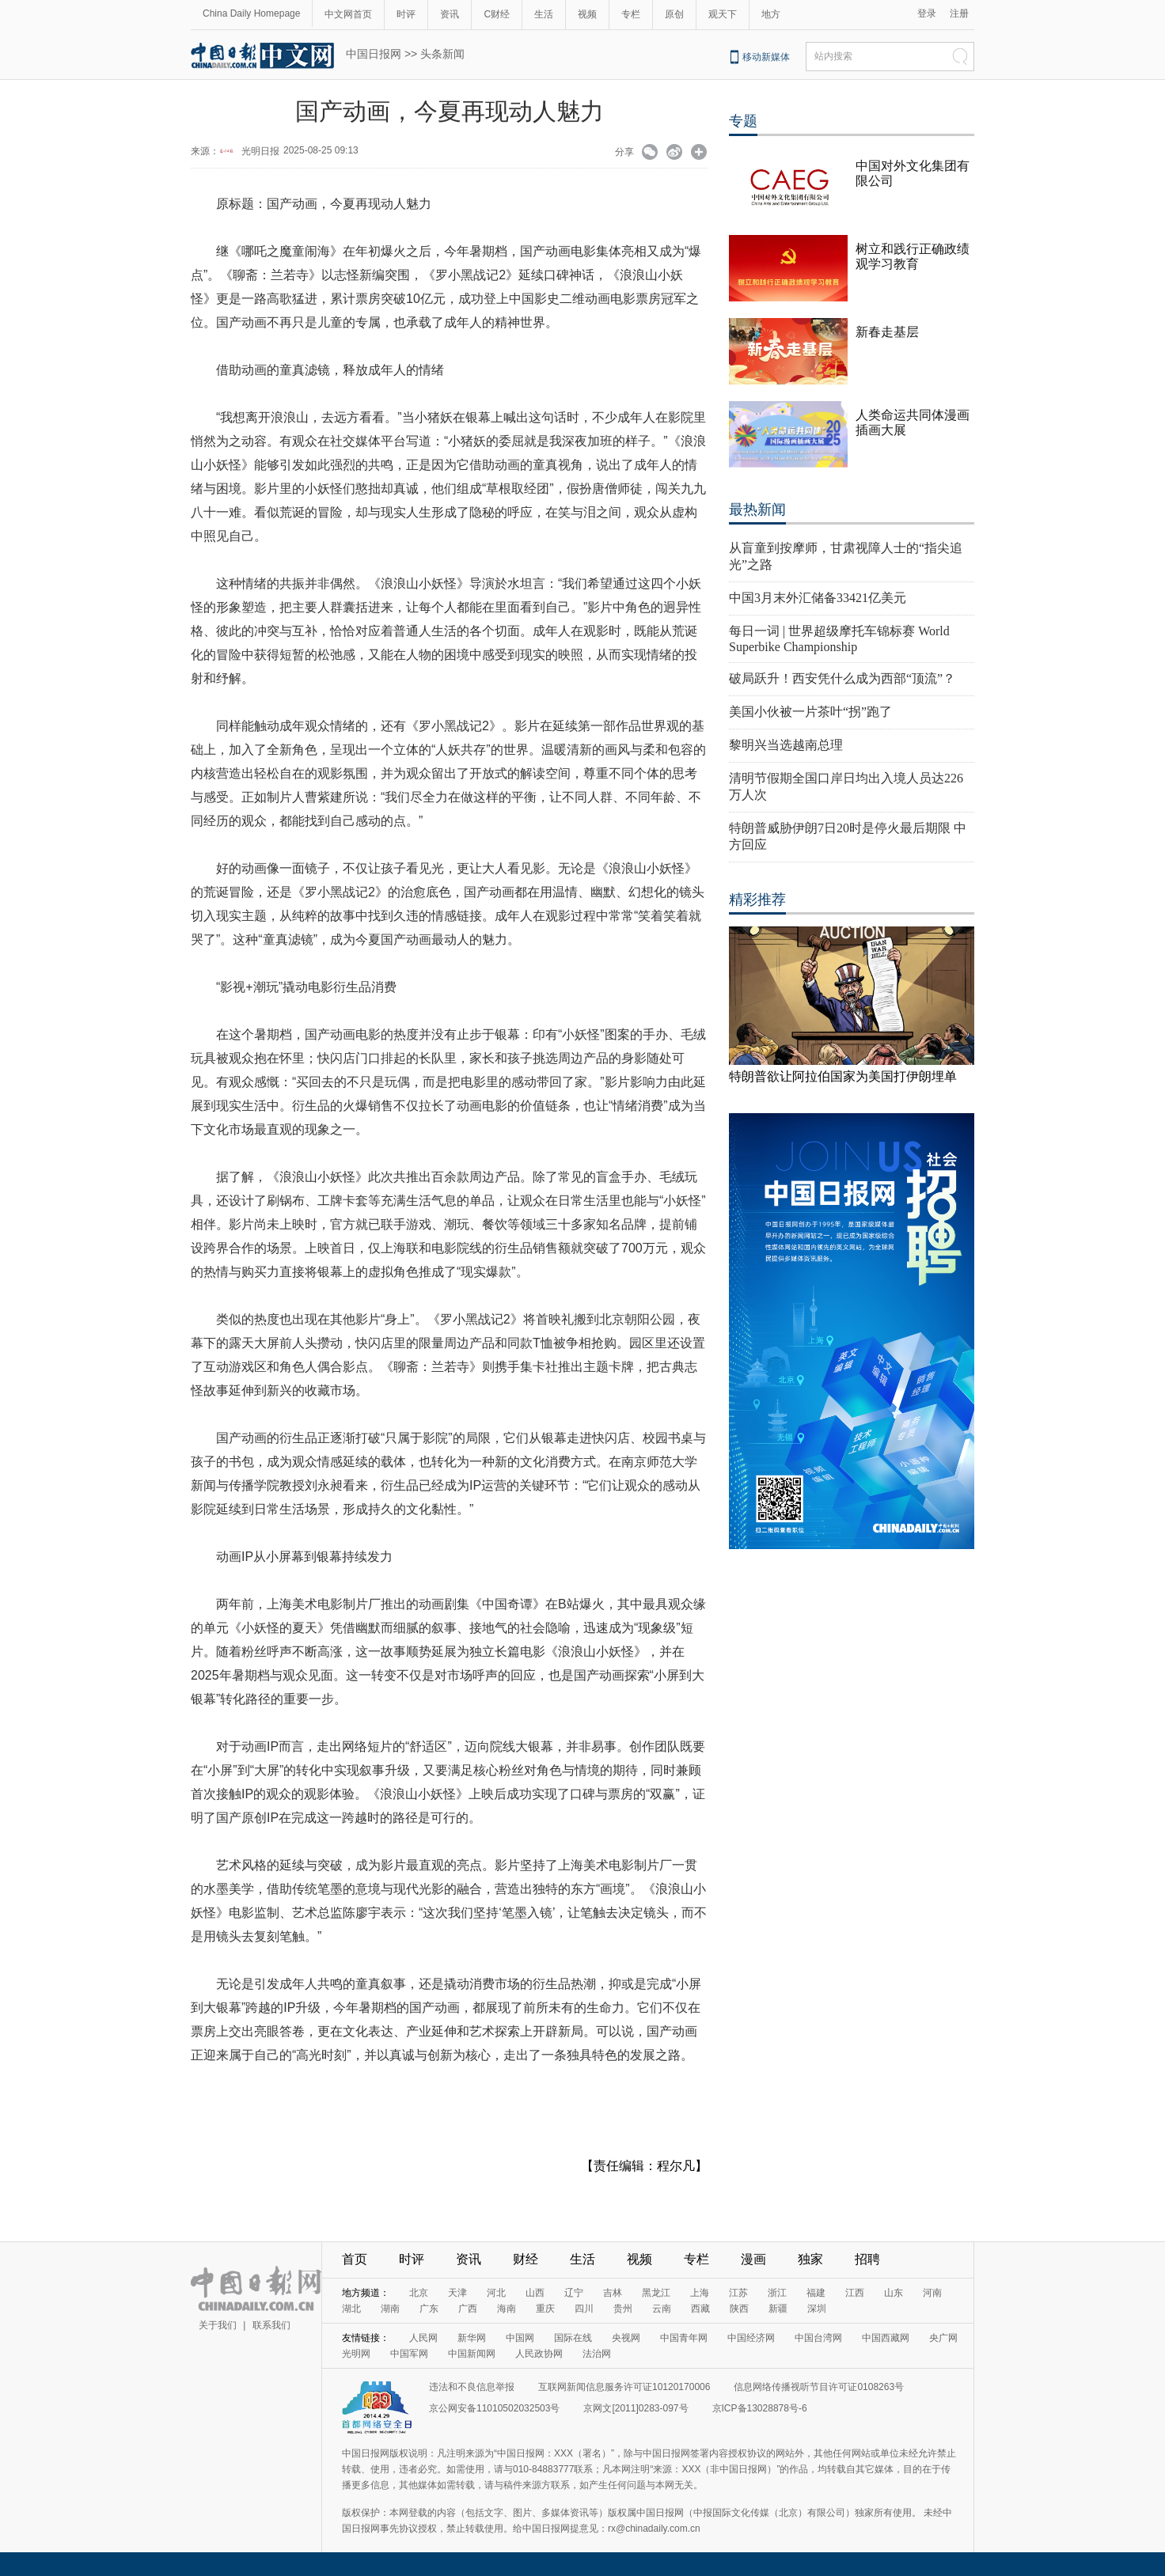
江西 (854, 2292)
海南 (506, 2308)
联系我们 (271, 2325)
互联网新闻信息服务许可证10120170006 (624, 2386)
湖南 (390, 2308)
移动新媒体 (766, 57)
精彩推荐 (757, 899)
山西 (535, 2292)
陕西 (739, 2308)
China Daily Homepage (251, 13)
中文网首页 (348, 14)
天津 (457, 2292)
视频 (587, 14)
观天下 (722, 14)
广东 (428, 2308)
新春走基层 (887, 332)
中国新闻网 (471, 2353)
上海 (699, 2292)
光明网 (356, 2353)
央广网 (943, 2337)
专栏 (630, 14)
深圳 (816, 2308)
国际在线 (573, 2337)
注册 (959, 13)
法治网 (596, 2353)
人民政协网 (539, 2353)
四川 (584, 2308)
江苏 (738, 2292)
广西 (467, 2308)
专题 (743, 121)
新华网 (471, 2337)
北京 (418, 2292)
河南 (932, 2292)
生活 (543, 14)
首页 (354, 2259)
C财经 (497, 14)
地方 (770, 14)
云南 (661, 2308)
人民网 (423, 2337)
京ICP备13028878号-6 (759, 2408)
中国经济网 (751, 2337)
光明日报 (260, 151)
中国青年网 (684, 2337)
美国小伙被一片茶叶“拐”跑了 (810, 711)
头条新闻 (442, 53)
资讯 (449, 14)
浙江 (777, 2292)
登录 (926, 13)
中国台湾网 (818, 2337)
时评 (406, 14)
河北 (496, 2292)
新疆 (777, 2308)
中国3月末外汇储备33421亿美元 (817, 597)
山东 (893, 2292)
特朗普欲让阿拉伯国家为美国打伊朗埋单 (843, 1076)
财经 (525, 2259)
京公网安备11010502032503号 (494, 2408)
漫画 (753, 2259)
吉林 (612, 2292)
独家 (810, 2259)
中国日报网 (373, 53)
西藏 (700, 2308)
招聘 (867, 2259)
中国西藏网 (885, 2337)
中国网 (520, 2337)
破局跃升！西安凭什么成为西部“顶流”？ (842, 678)
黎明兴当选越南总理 (786, 745)
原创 (674, 14)
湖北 (351, 2308)
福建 (815, 2292)
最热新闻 (757, 509)
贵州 (622, 2308)
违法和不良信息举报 (471, 2386)
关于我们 (218, 2325)
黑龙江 (656, 2292)
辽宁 (573, 2292)
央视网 (626, 2337)
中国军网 (409, 2353)
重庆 (545, 2308)
